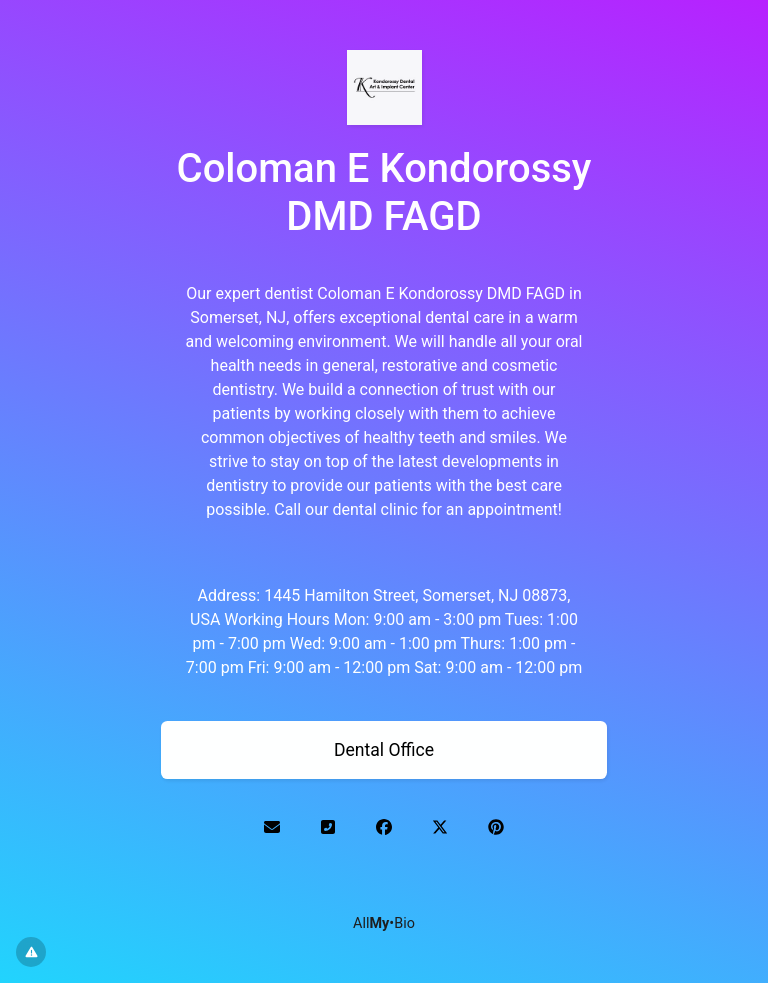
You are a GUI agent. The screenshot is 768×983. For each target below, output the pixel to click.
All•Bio (384, 923)
